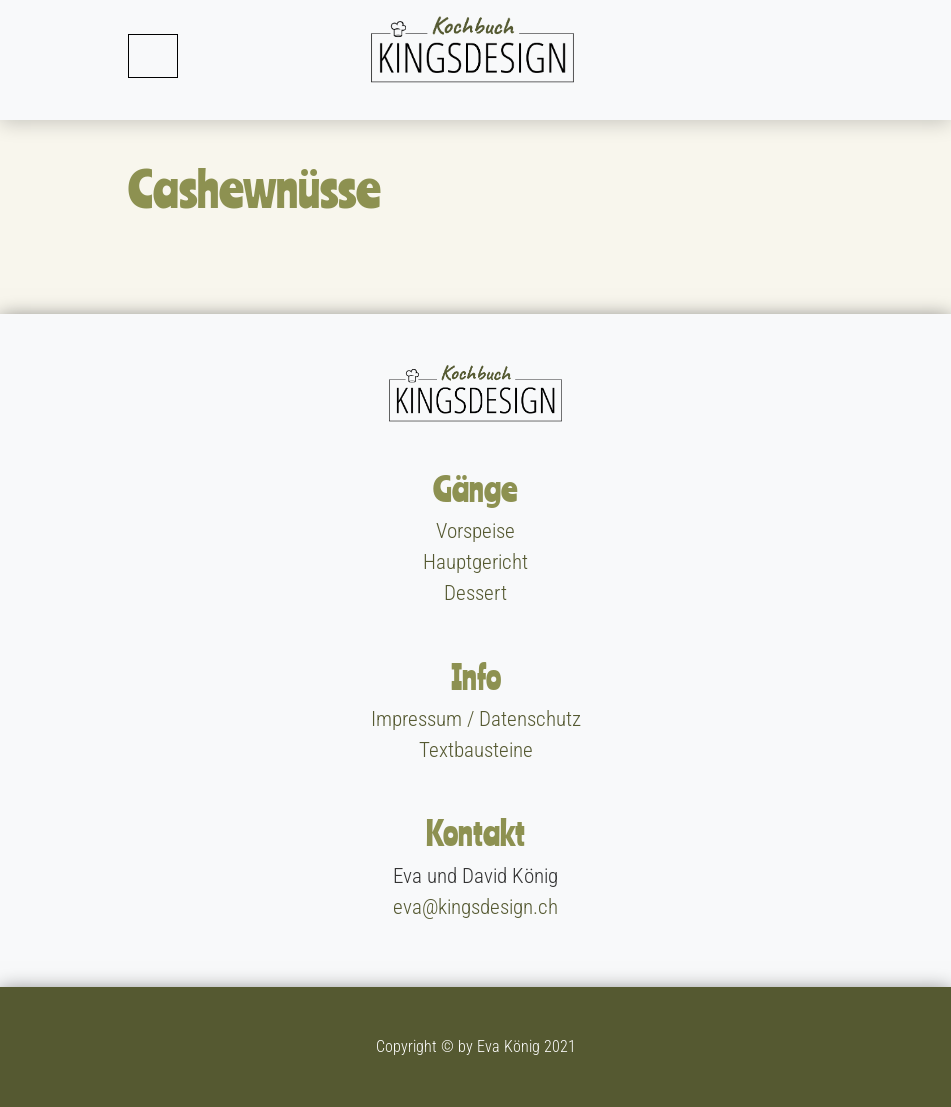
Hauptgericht (475, 562)
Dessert (475, 593)
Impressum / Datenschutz (476, 719)
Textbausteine (476, 750)
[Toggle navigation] (153, 55)
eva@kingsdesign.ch (475, 907)
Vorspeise (475, 531)
